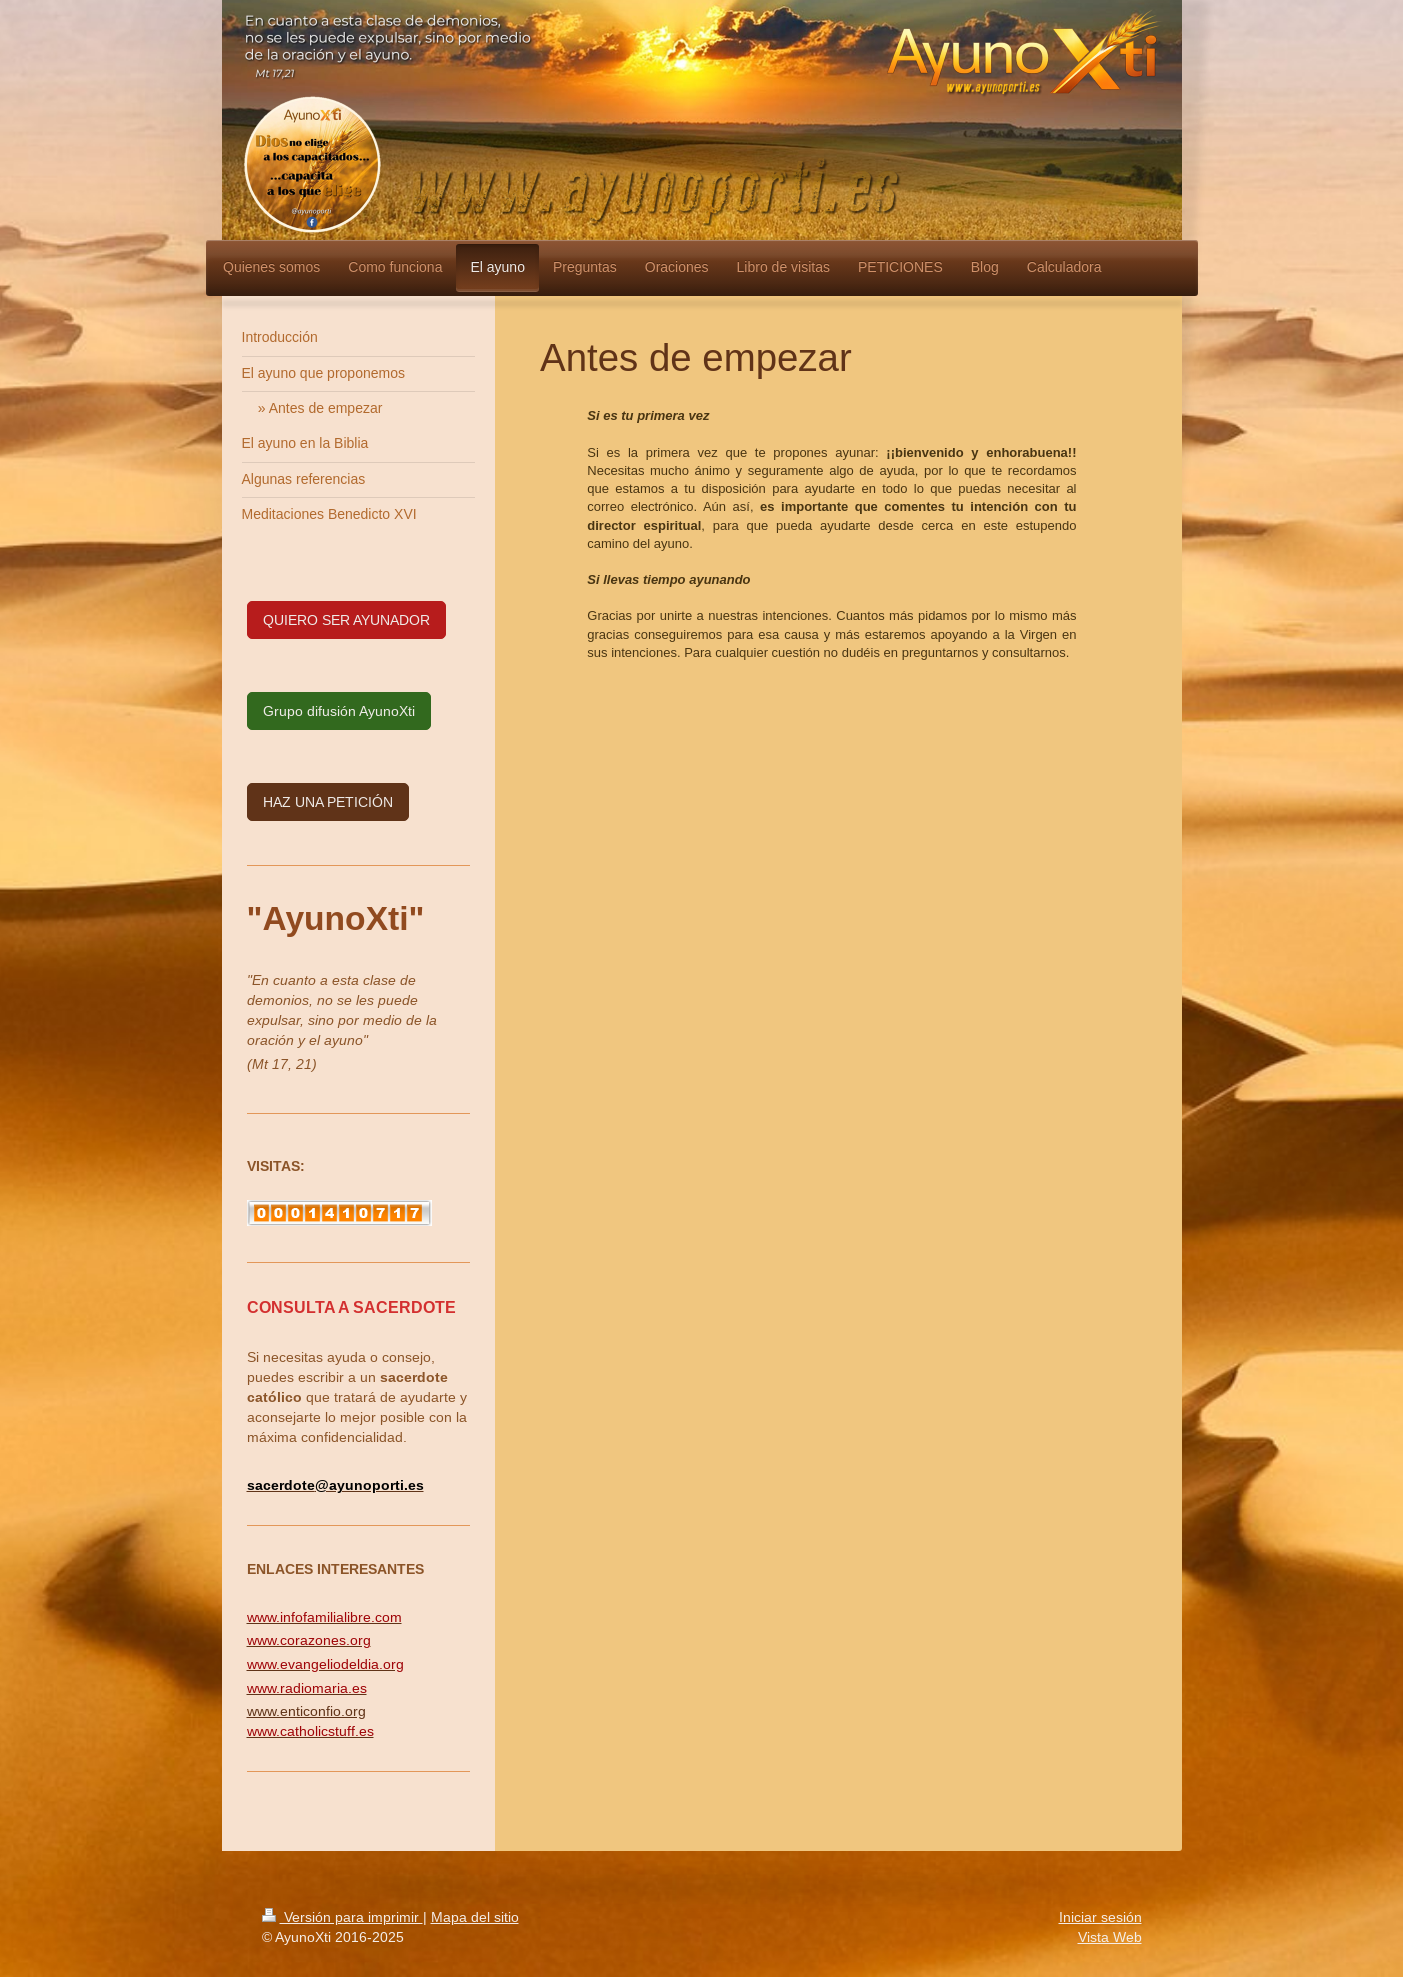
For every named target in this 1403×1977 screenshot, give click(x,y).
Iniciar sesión (1100, 1917)
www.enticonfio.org (306, 1711)
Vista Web (1110, 1937)
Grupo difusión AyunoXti (339, 711)
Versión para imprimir (342, 1917)
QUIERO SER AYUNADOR (346, 620)
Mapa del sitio (475, 1917)
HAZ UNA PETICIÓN (328, 802)
